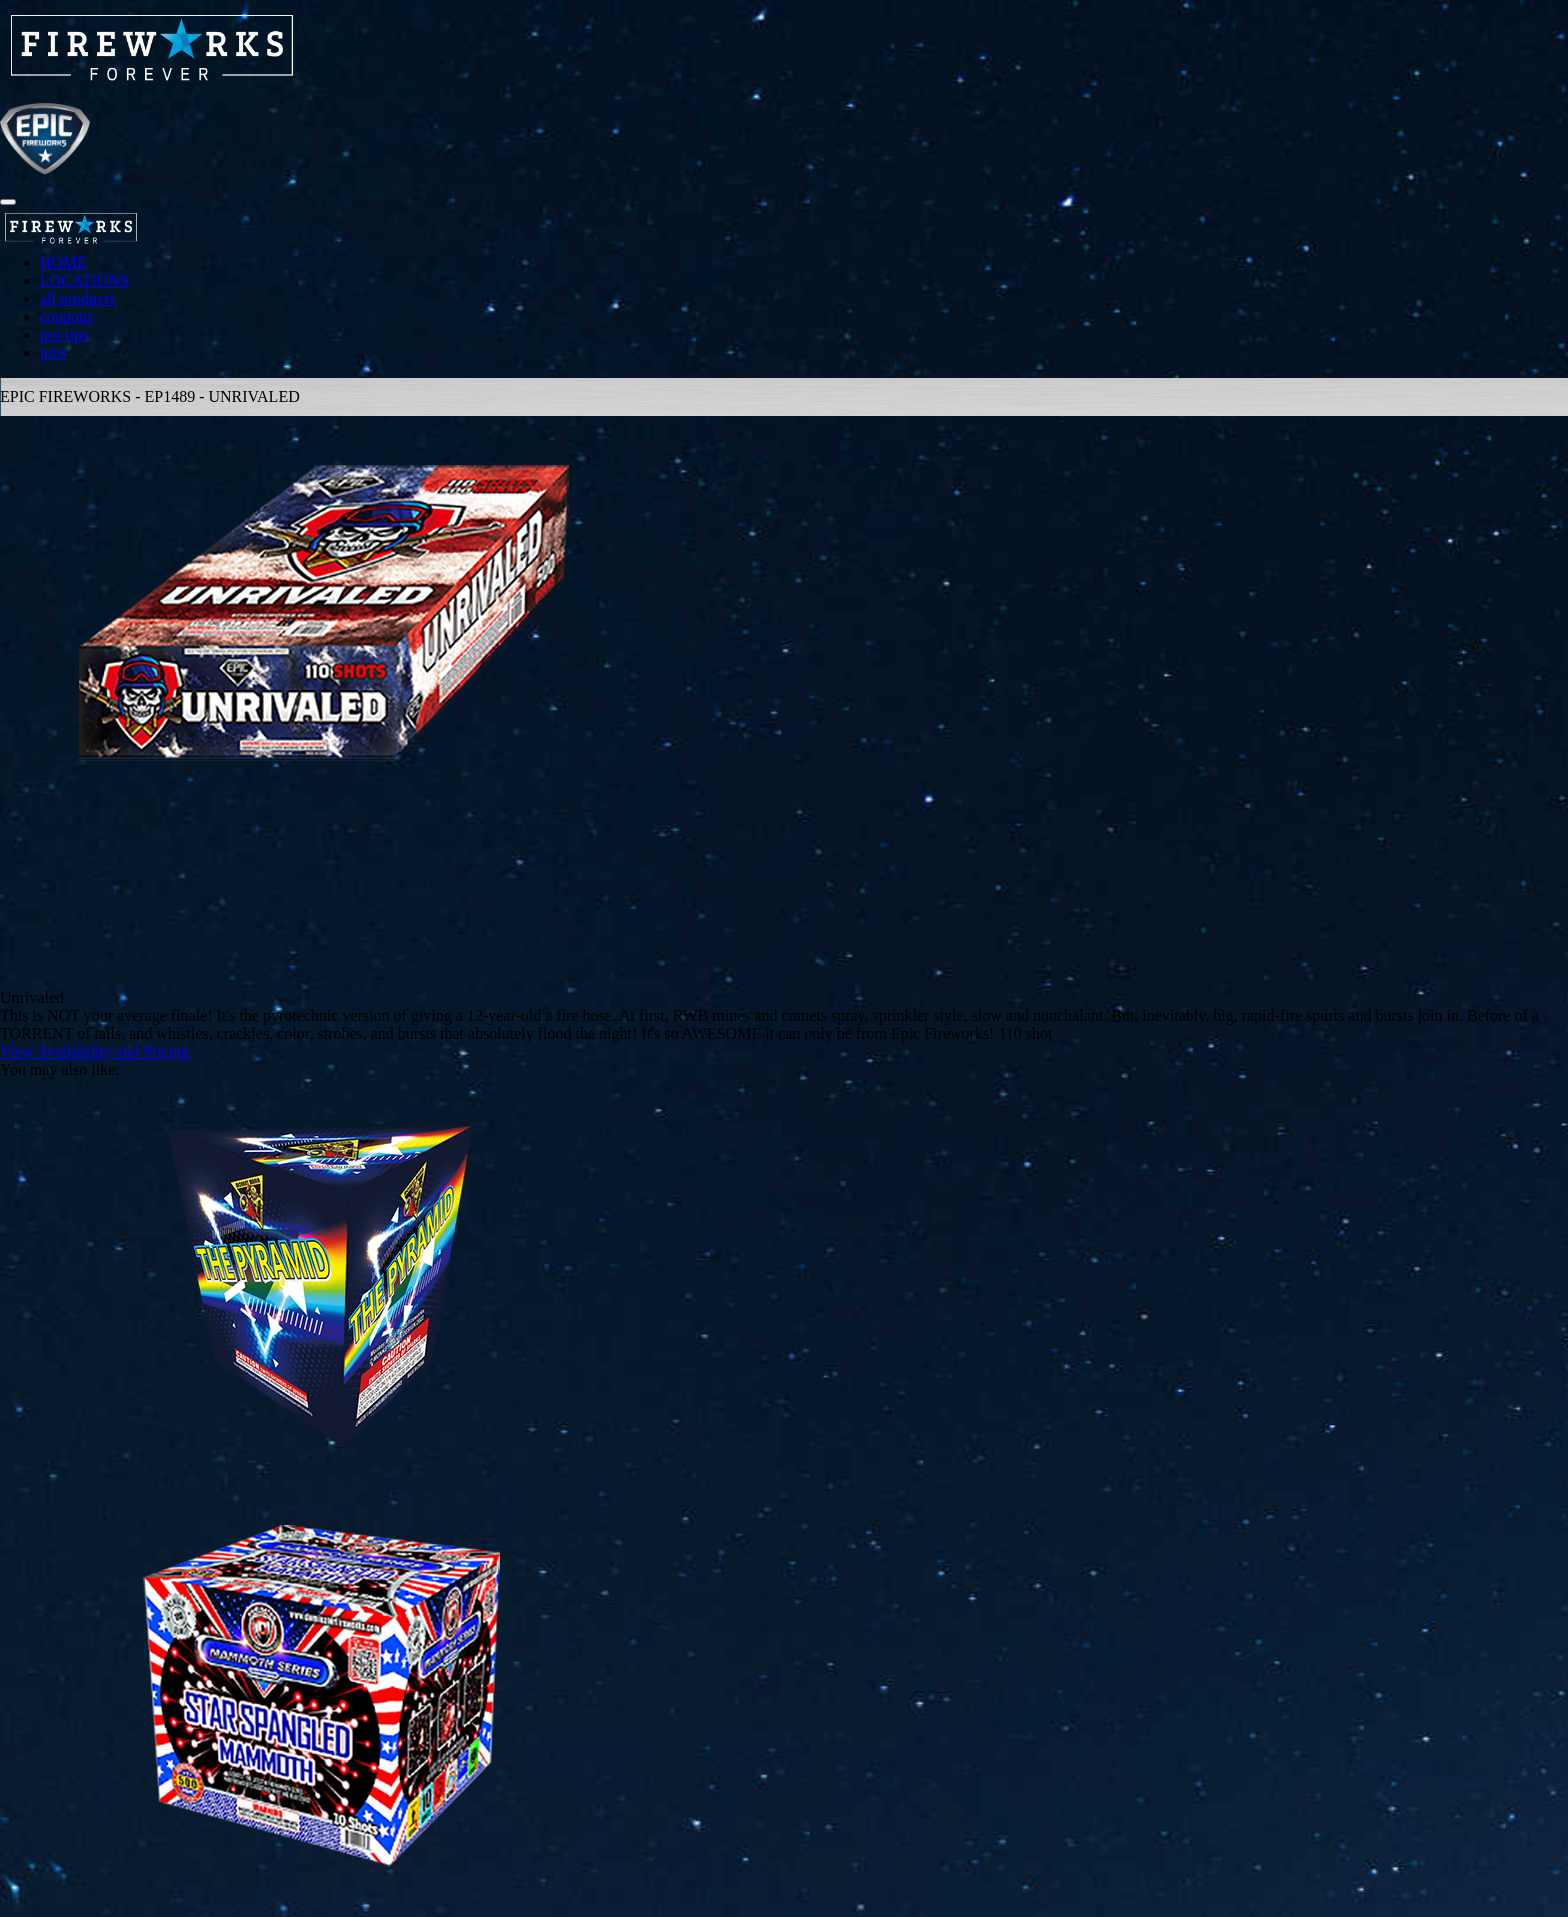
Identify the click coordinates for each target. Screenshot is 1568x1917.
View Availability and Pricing (94, 1051)
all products (77, 298)
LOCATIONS (84, 280)
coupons (66, 316)
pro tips (64, 334)
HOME (63, 262)
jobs (53, 352)
